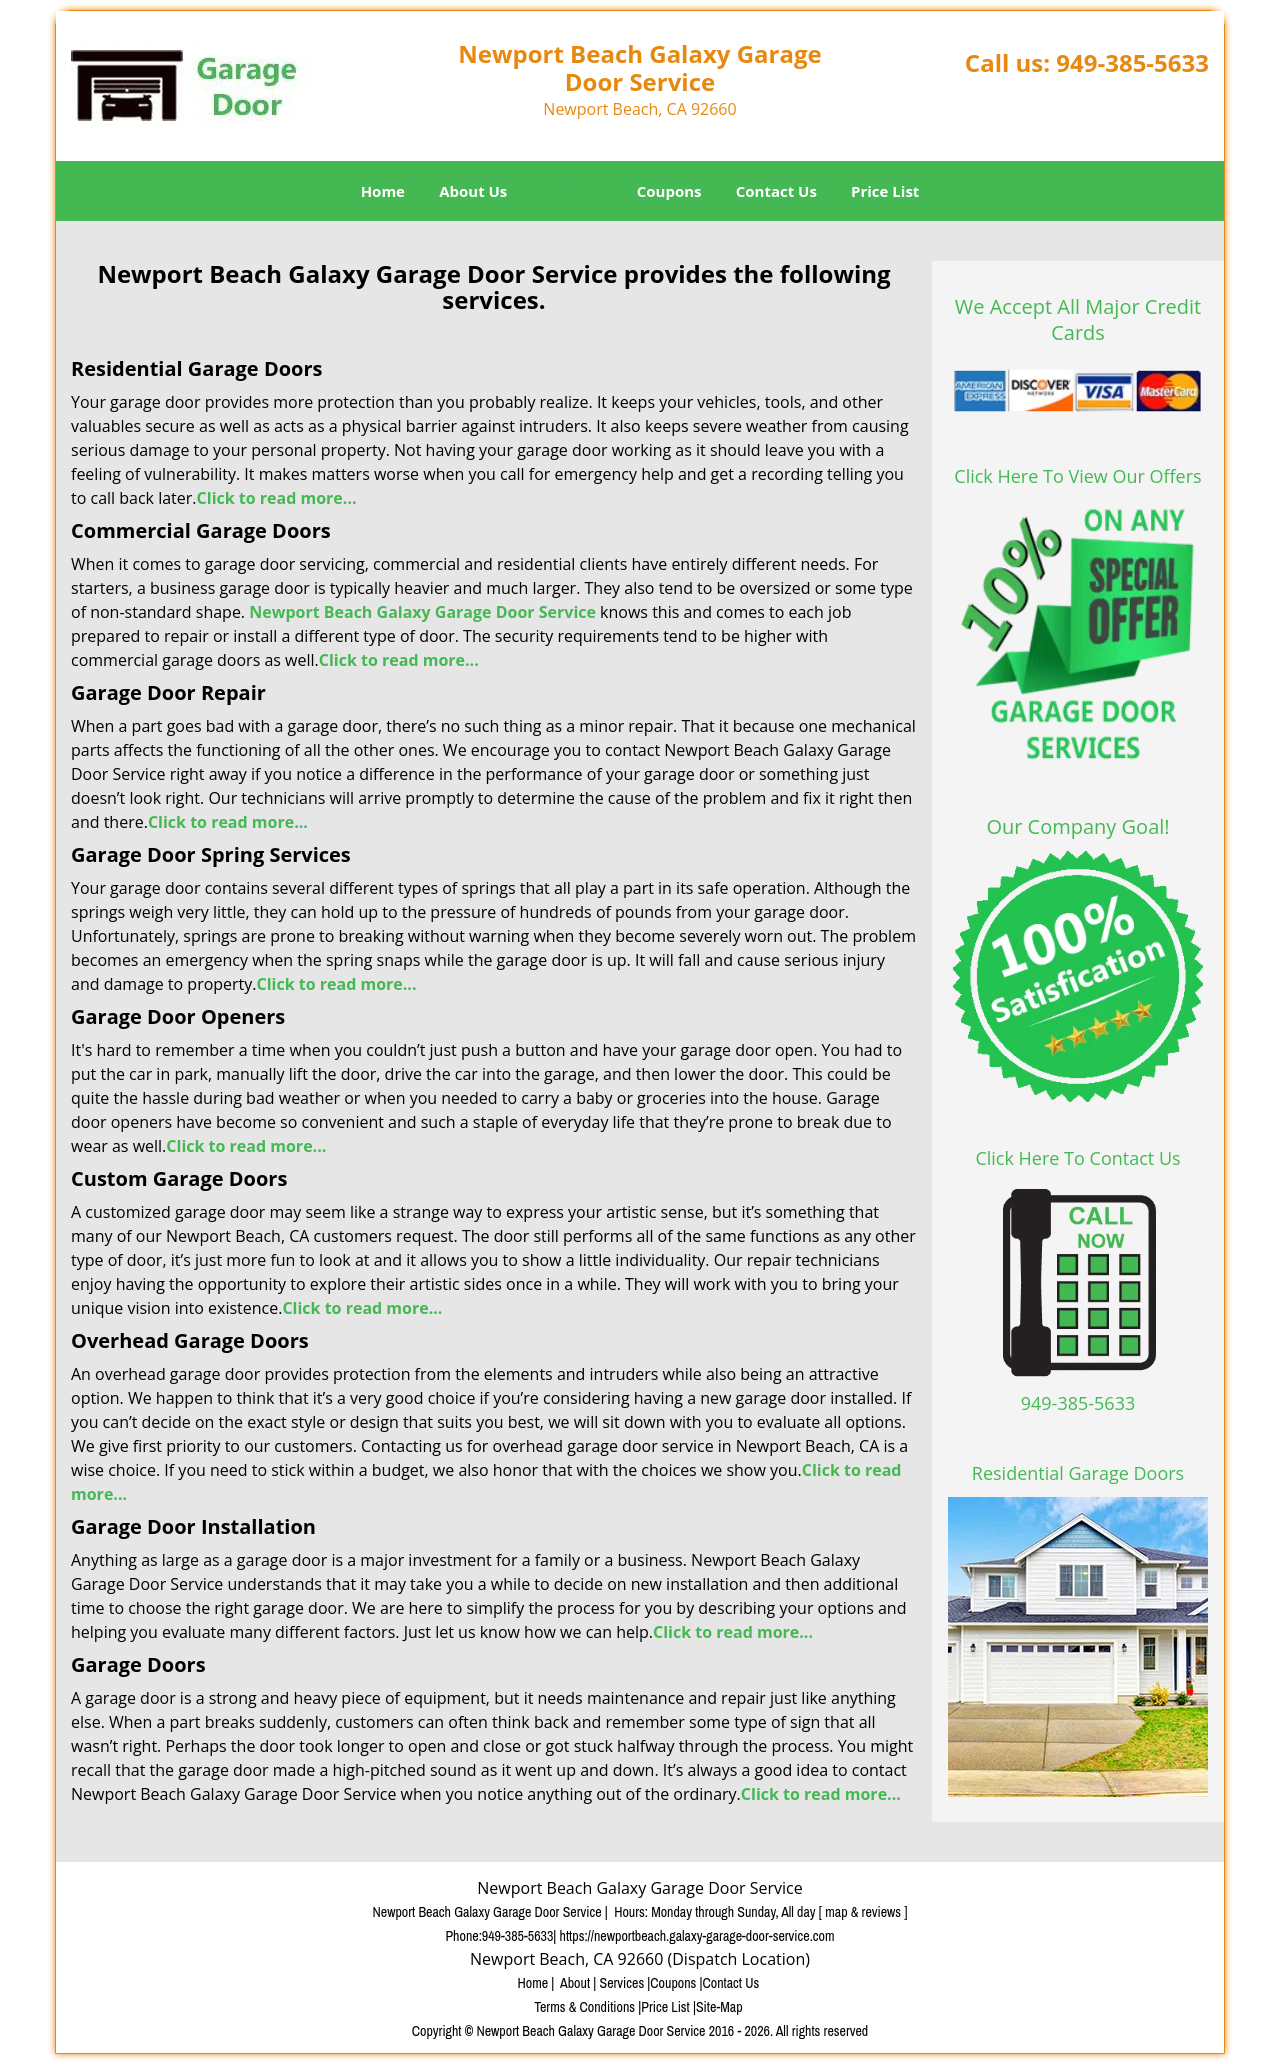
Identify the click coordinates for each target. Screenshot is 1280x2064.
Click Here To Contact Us (1077, 1158)
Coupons (669, 191)
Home (383, 191)
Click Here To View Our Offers (1077, 476)
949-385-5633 (1132, 62)
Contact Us (776, 191)
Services (572, 191)
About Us (473, 191)
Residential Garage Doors (1078, 1473)
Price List (885, 191)
